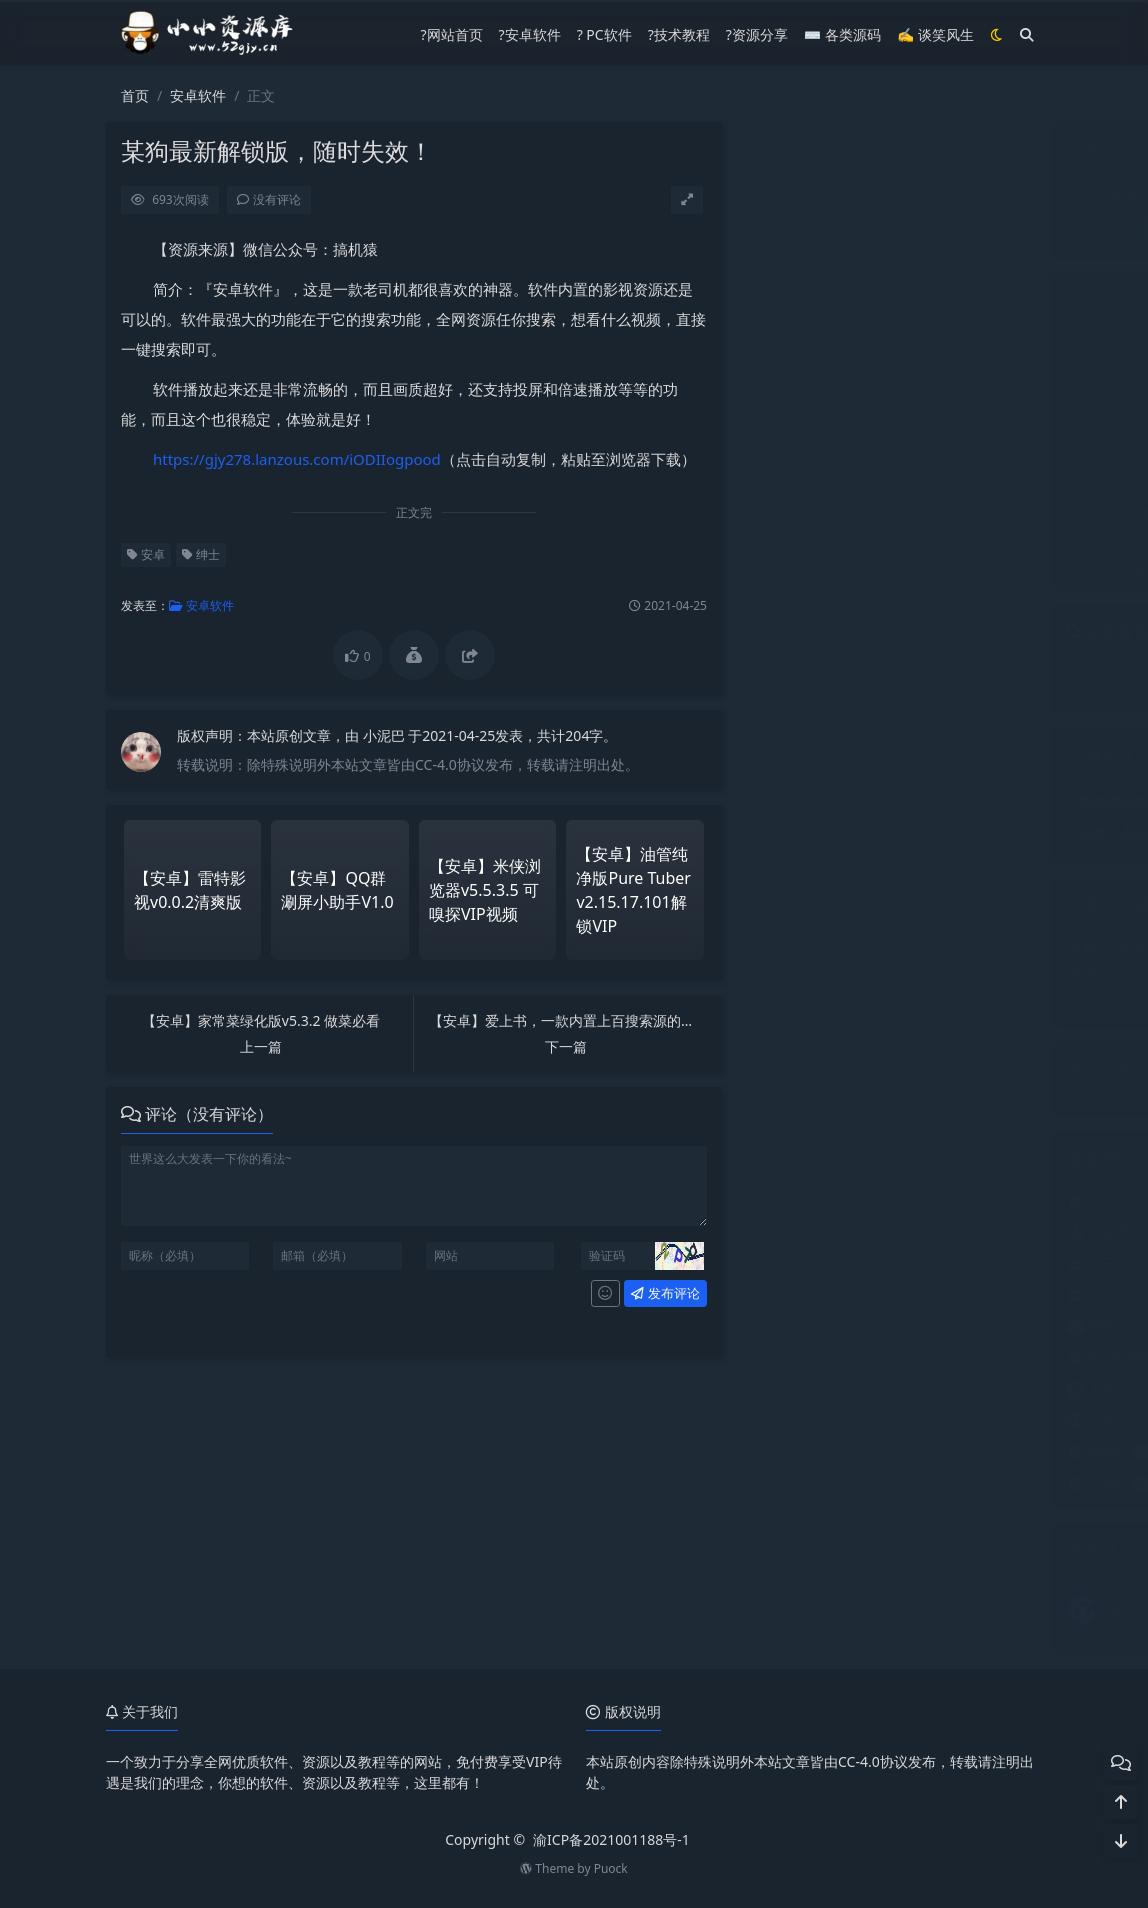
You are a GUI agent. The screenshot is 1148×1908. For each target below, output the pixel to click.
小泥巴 (385, 735)
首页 (135, 95)
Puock (611, 1868)
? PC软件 (604, 34)
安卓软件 (198, 95)
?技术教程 (679, 34)
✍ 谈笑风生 (935, 34)
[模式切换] (997, 34)
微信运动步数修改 (908, 801)
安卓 (145, 554)
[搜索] (1027, 34)
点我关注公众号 (889, 227)
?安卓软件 (530, 34)
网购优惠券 (795, 801)
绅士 (200, 554)
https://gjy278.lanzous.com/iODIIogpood (296, 459)
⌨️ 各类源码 (842, 34)
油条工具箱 (795, 832)
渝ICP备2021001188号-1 (611, 1839)
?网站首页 (451, 34)
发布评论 (664, 1293)
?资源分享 (757, 34)
